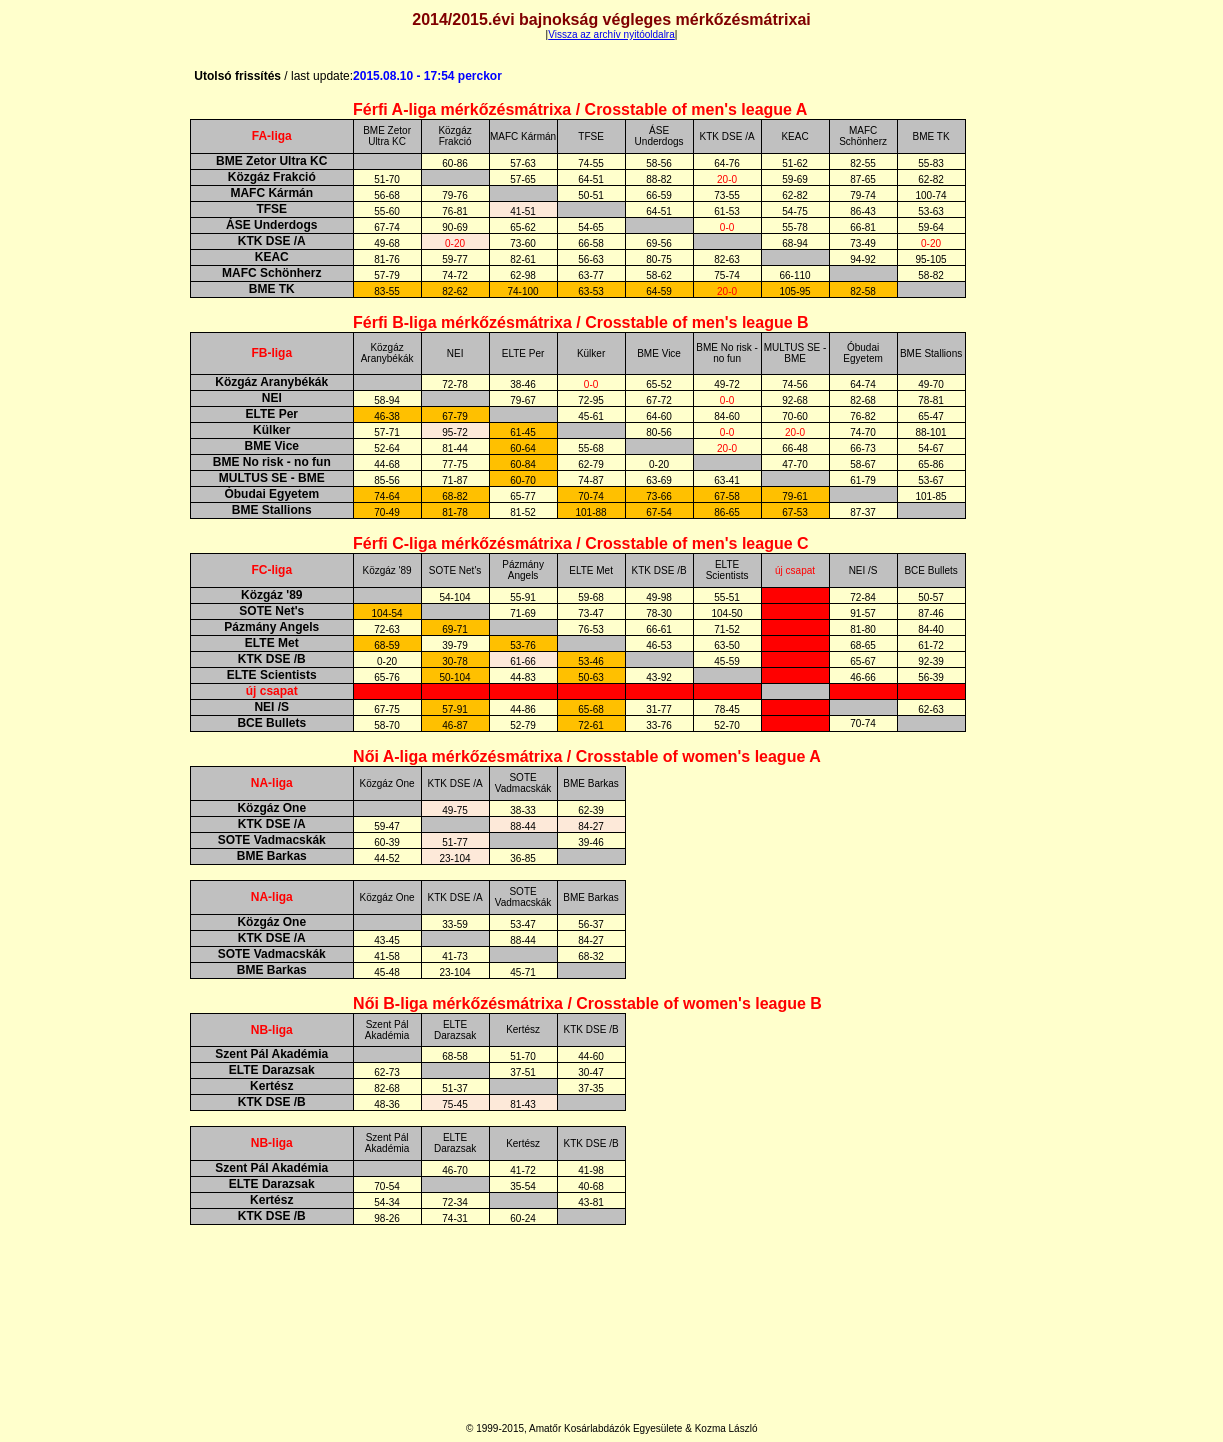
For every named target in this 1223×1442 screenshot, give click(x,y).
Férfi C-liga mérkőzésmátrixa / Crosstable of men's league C (581, 543)
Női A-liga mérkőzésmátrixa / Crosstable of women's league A (587, 756)
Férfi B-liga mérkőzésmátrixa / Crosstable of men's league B (581, 322)
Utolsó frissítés (273, 76)
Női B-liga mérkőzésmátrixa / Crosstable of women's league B (587, 1003)
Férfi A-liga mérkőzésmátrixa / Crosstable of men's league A (580, 109)
